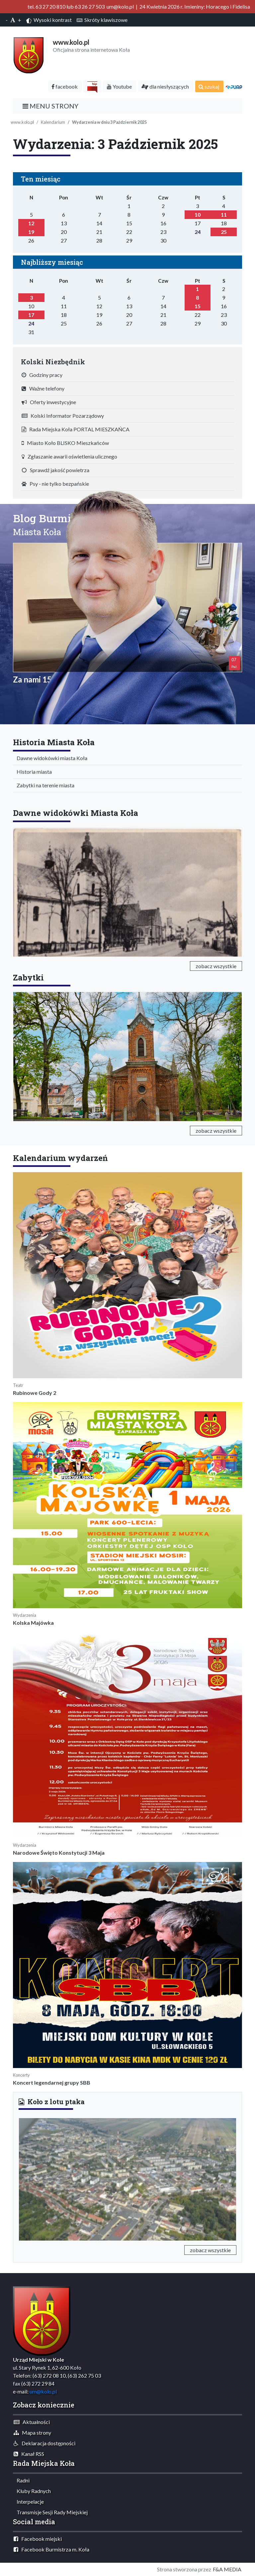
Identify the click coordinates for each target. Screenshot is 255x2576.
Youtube (119, 86)
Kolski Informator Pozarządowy (63, 415)
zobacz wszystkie (216, 966)
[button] (35, 2178)
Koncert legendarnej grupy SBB (51, 2082)
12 (31, 223)
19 (31, 232)
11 (224, 214)
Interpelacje (29, 2501)
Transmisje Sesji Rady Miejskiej (51, 2512)
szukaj (209, 86)
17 (31, 315)
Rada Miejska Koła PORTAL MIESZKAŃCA (75, 429)
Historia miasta (33, 771)
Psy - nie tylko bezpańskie (55, 483)
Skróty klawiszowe (102, 20)
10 (198, 214)
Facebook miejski (38, 2539)
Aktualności (32, 2422)
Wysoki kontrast (49, 20)
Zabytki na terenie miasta (44, 785)
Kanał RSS (29, 2454)
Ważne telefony (43, 388)
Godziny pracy (42, 375)
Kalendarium (53, 122)
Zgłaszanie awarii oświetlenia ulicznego (69, 456)
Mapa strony (32, 2432)
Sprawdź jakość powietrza (55, 470)
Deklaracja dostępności (44, 2443)
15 (198, 306)
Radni (22, 2480)
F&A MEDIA (227, 2569)
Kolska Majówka (33, 1622)
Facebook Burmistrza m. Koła (51, 2549)
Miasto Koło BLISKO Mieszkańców (65, 443)
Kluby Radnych (32, 2491)
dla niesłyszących (165, 86)
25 (224, 232)
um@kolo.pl (43, 2391)
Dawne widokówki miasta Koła (50, 758)
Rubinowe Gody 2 (34, 1393)
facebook (64, 86)
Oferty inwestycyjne (49, 402)
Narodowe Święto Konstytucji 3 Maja (59, 1852)
